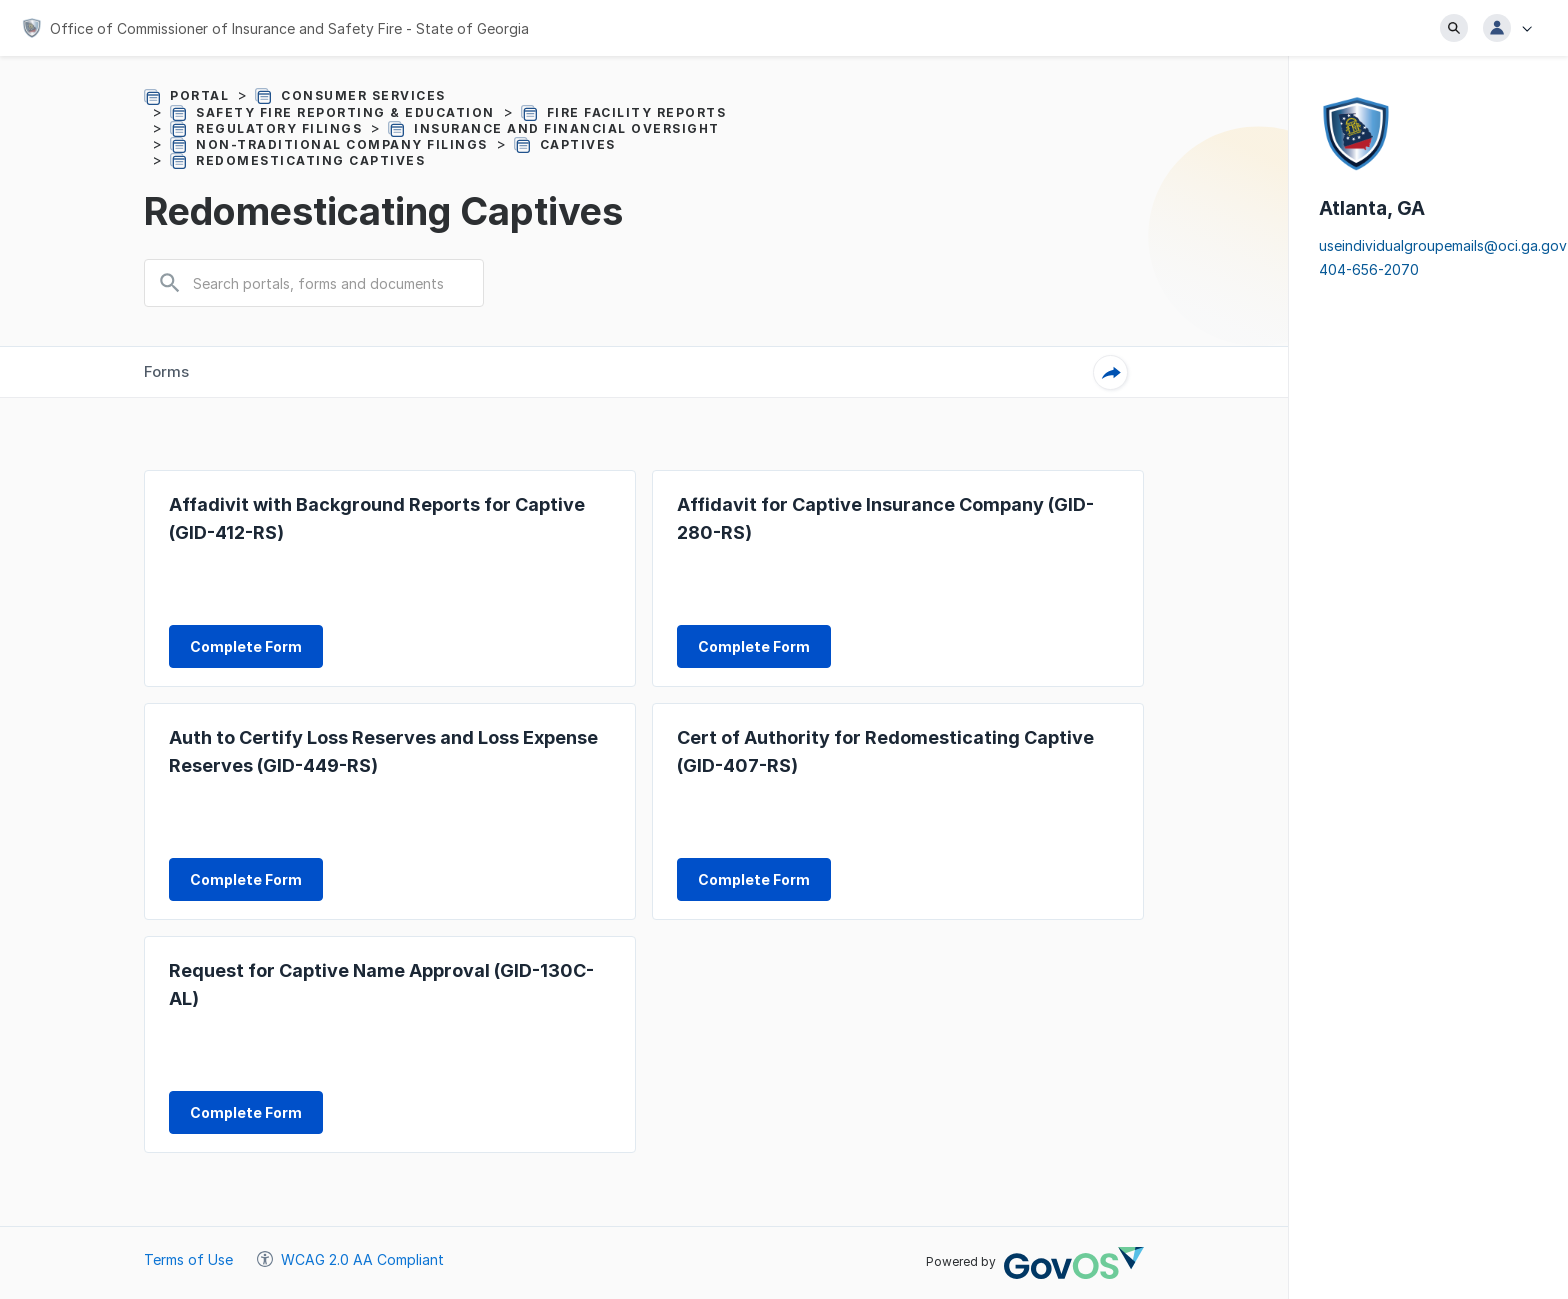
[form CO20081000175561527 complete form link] (754, 646)
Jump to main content (0, 0)
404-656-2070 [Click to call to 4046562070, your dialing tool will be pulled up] (1369, 269)
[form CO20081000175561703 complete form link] (246, 879)
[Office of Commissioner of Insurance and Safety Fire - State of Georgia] (275, 28)
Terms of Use (188, 1259)
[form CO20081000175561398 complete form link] (246, 646)
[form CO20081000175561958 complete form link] (246, 1112)
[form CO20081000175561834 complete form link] (754, 879)
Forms (166, 371)
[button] (1513, 28)
